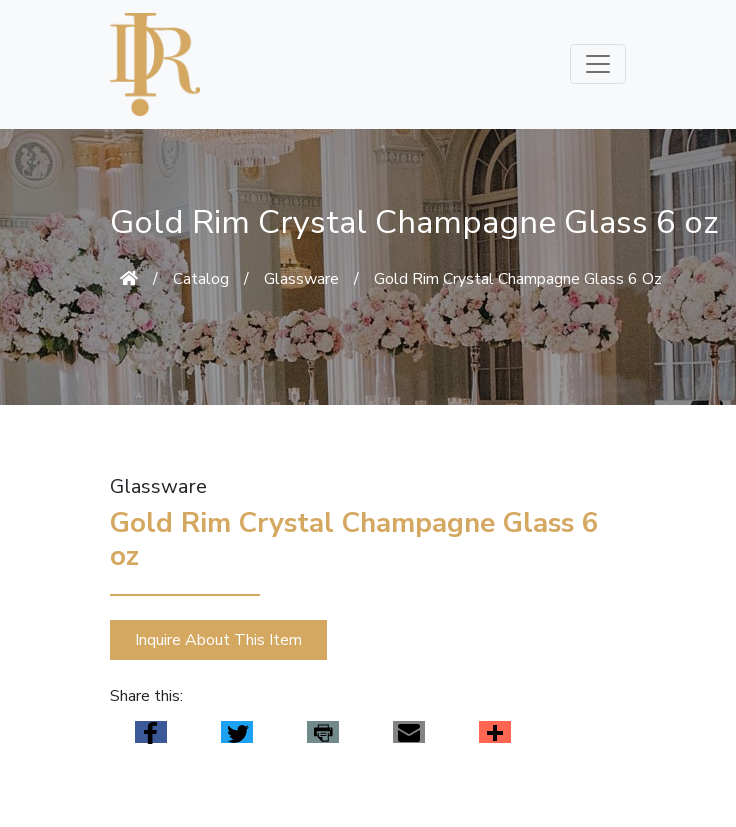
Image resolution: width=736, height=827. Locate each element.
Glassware (301, 279)
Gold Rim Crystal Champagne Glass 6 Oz (518, 279)
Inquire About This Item (218, 640)
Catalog (201, 279)
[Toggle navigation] (598, 64)
